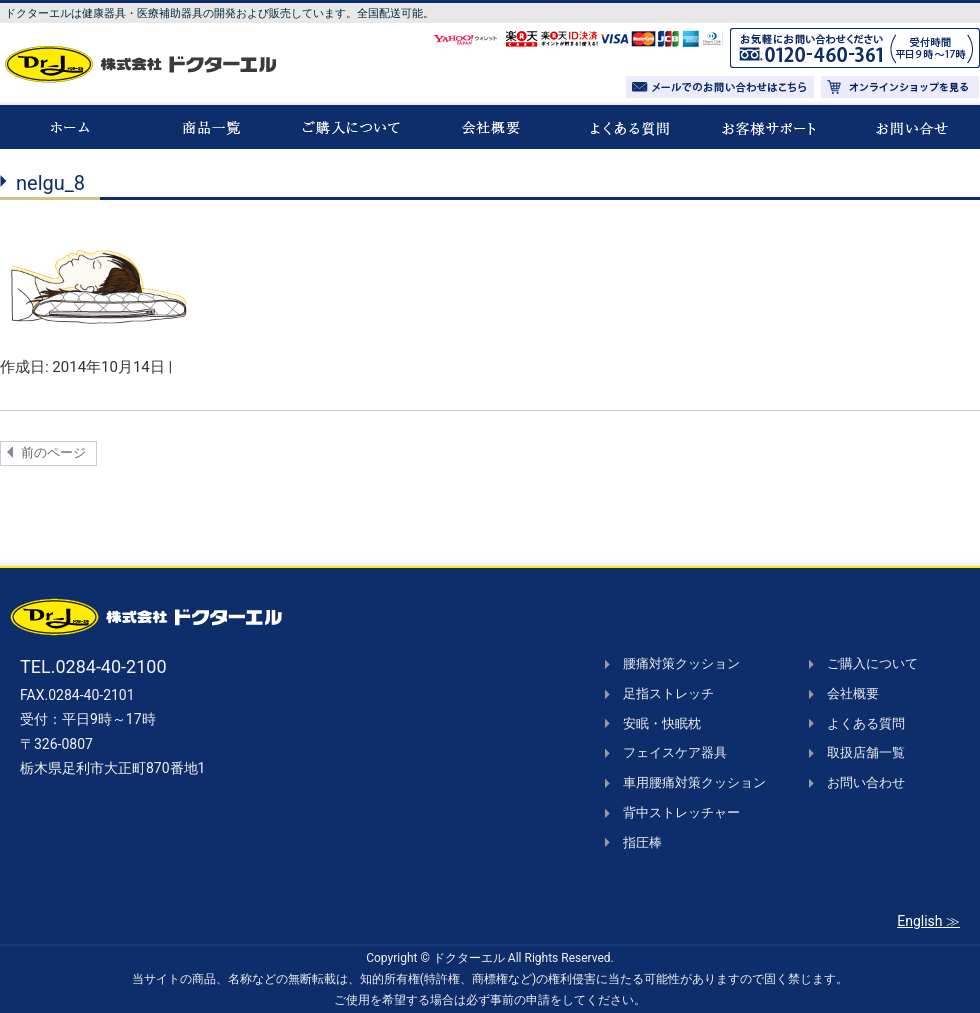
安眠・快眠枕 (662, 723)
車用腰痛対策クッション (694, 782)
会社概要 (853, 693)
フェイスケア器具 (675, 752)
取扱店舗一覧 (866, 752)
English (919, 921)
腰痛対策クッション (681, 663)
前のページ (53, 452)
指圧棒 (642, 842)
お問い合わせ (866, 782)
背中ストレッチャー (681, 812)
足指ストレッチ (668, 693)
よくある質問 (866, 723)
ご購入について (872, 663)
